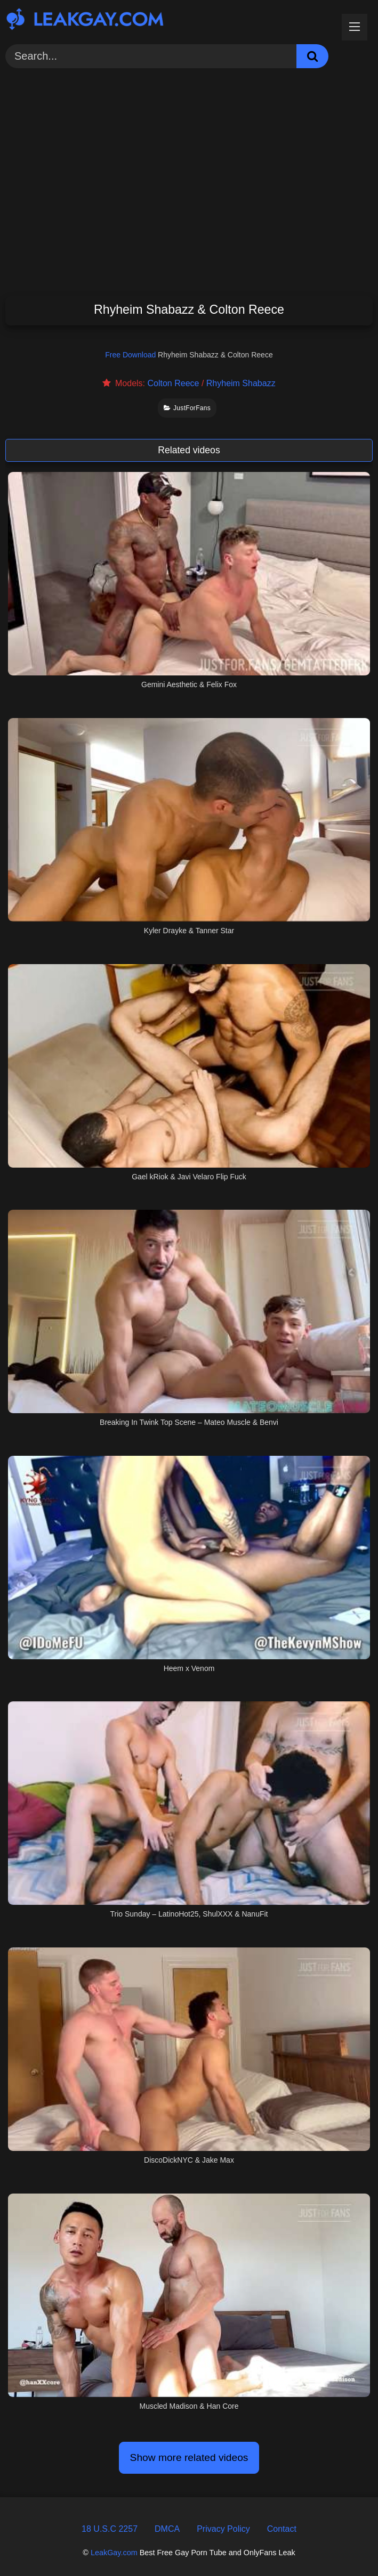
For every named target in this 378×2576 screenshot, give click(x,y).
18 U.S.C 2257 (110, 2528)
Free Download (130, 354)
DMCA (167, 2528)
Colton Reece (173, 383)
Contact (281, 2528)
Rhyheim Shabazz (241, 383)
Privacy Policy (223, 2528)
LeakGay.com (114, 2552)
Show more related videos (189, 2457)
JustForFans (187, 408)
